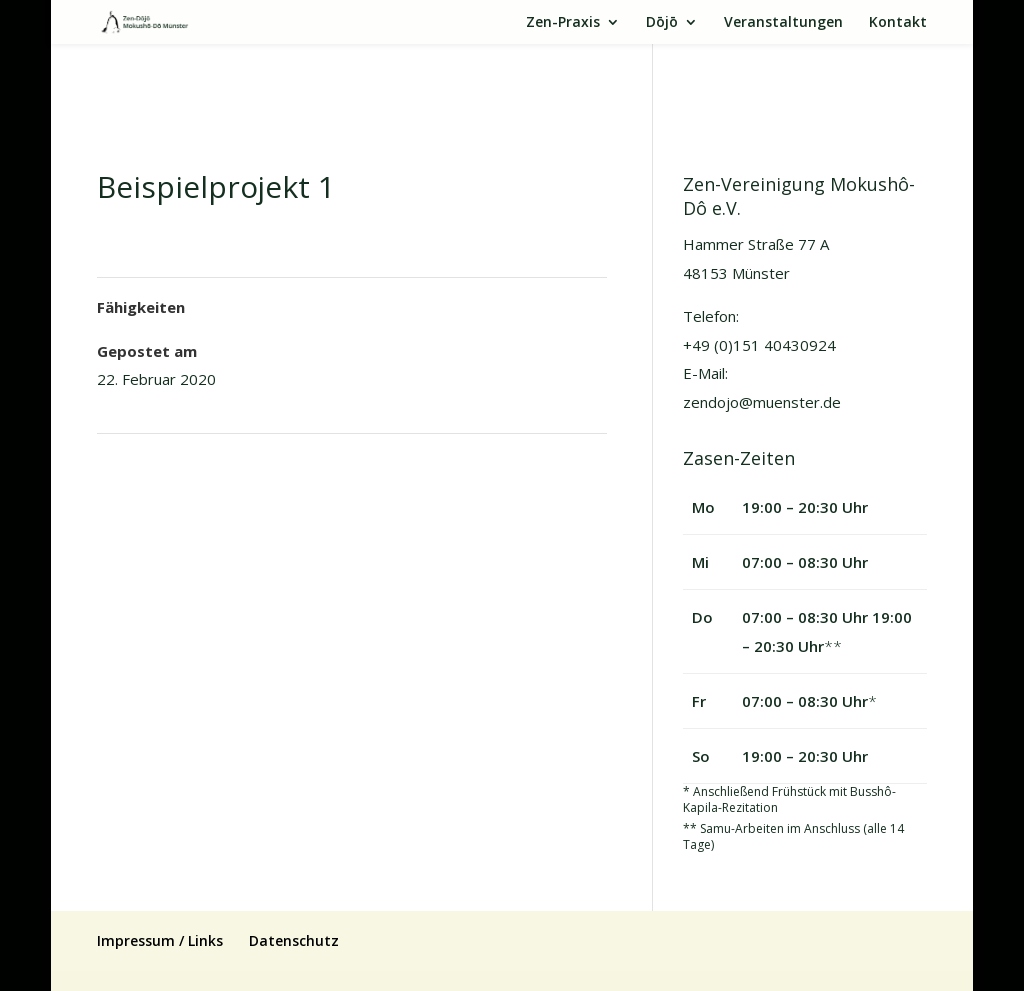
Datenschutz (294, 940)
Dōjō (662, 23)
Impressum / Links (160, 940)
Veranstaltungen (783, 23)
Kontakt (898, 23)
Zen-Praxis (563, 23)
